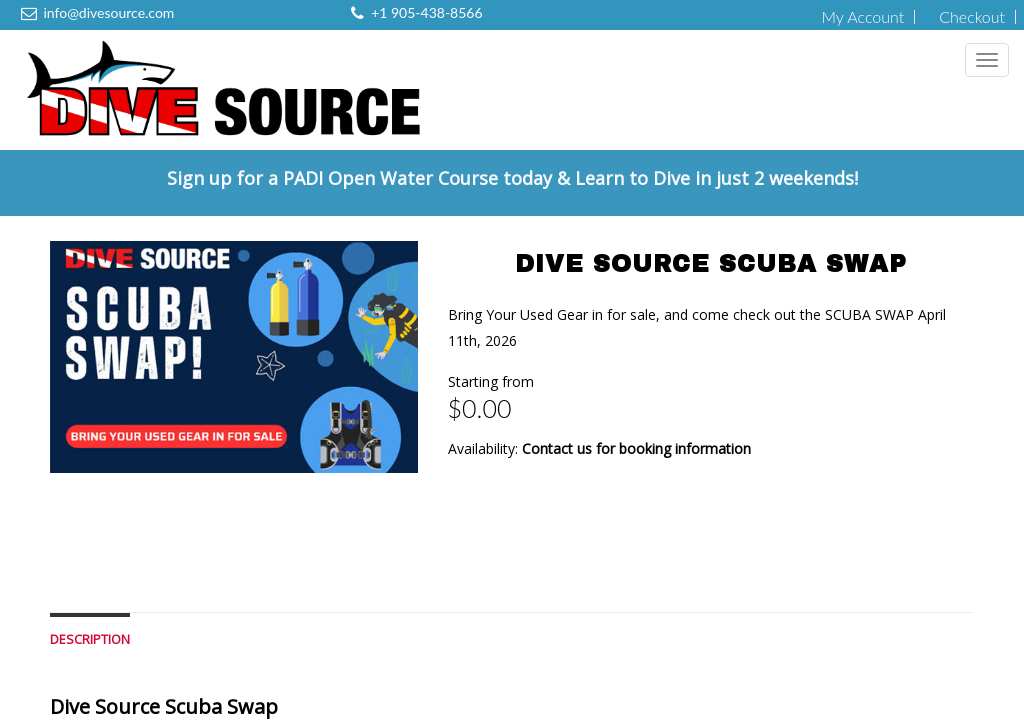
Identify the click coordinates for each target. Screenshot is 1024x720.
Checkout (972, 17)
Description (90, 639)
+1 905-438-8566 (426, 12)
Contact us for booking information (636, 448)
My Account (862, 17)
